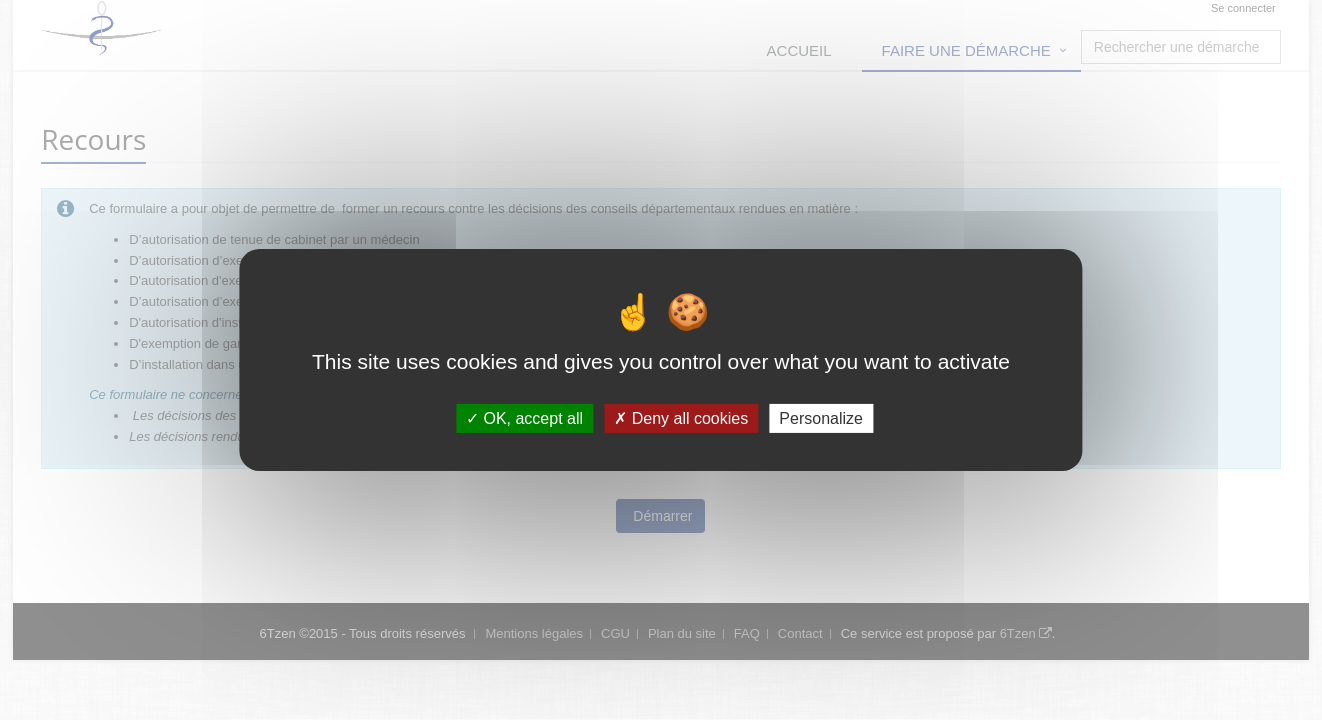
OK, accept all (524, 418)
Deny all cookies (681, 418)
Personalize (821, 418)
